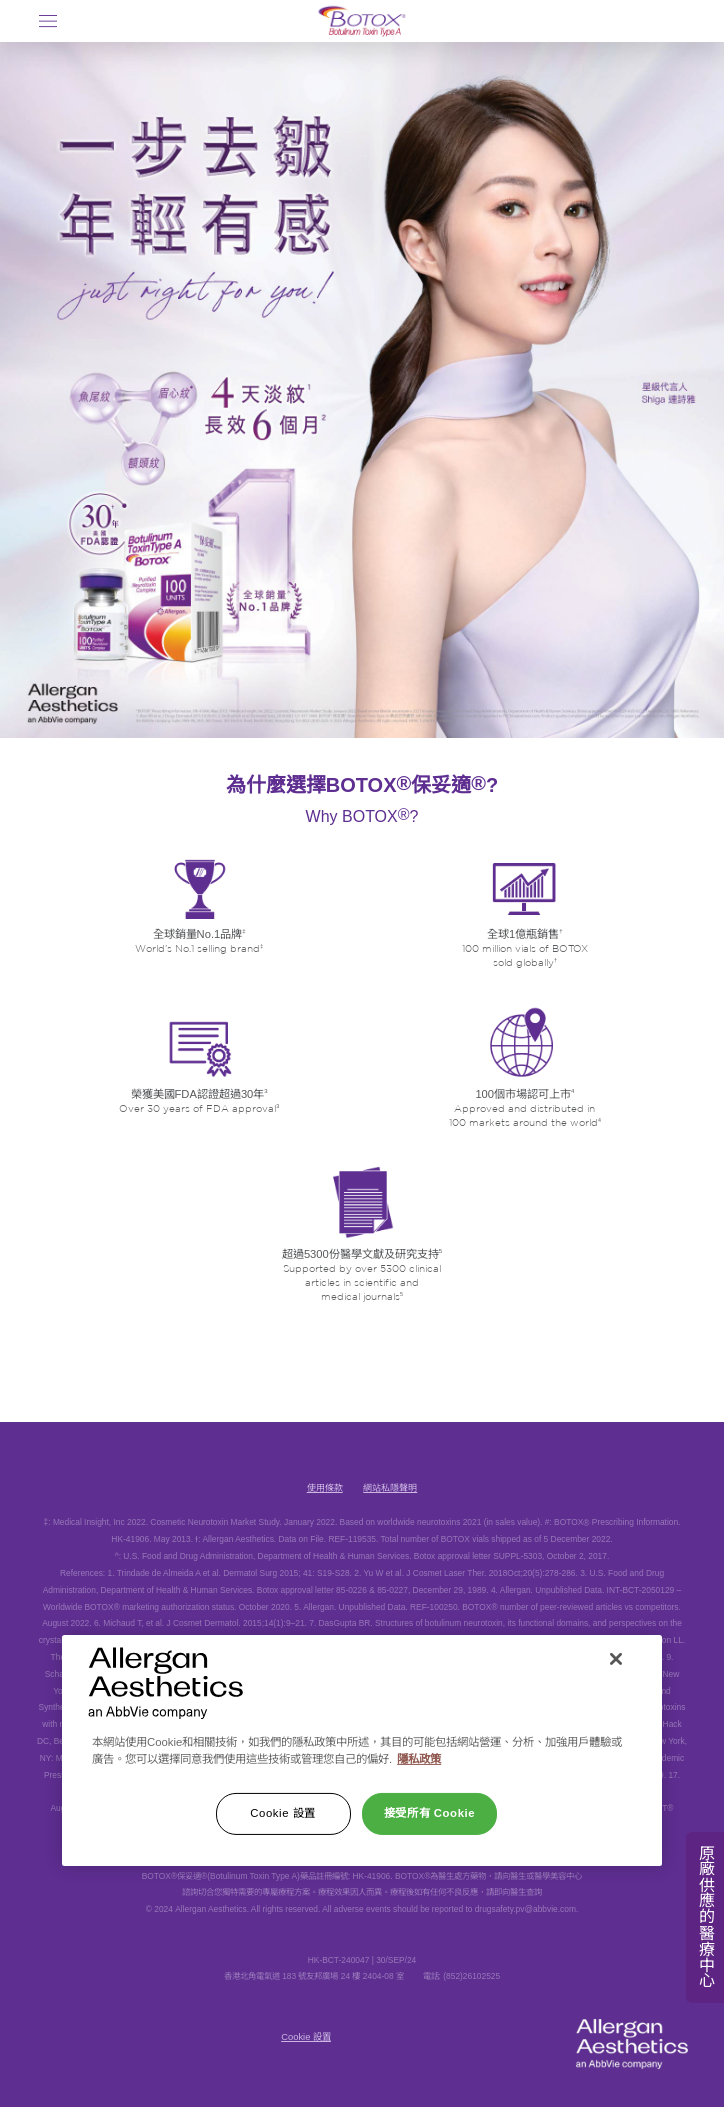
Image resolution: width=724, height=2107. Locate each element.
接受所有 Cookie (429, 1813)
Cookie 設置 (306, 2036)
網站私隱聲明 (390, 1488)
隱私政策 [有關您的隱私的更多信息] (419, 1759)
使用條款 (325, 1488)
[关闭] (616, 1659)
